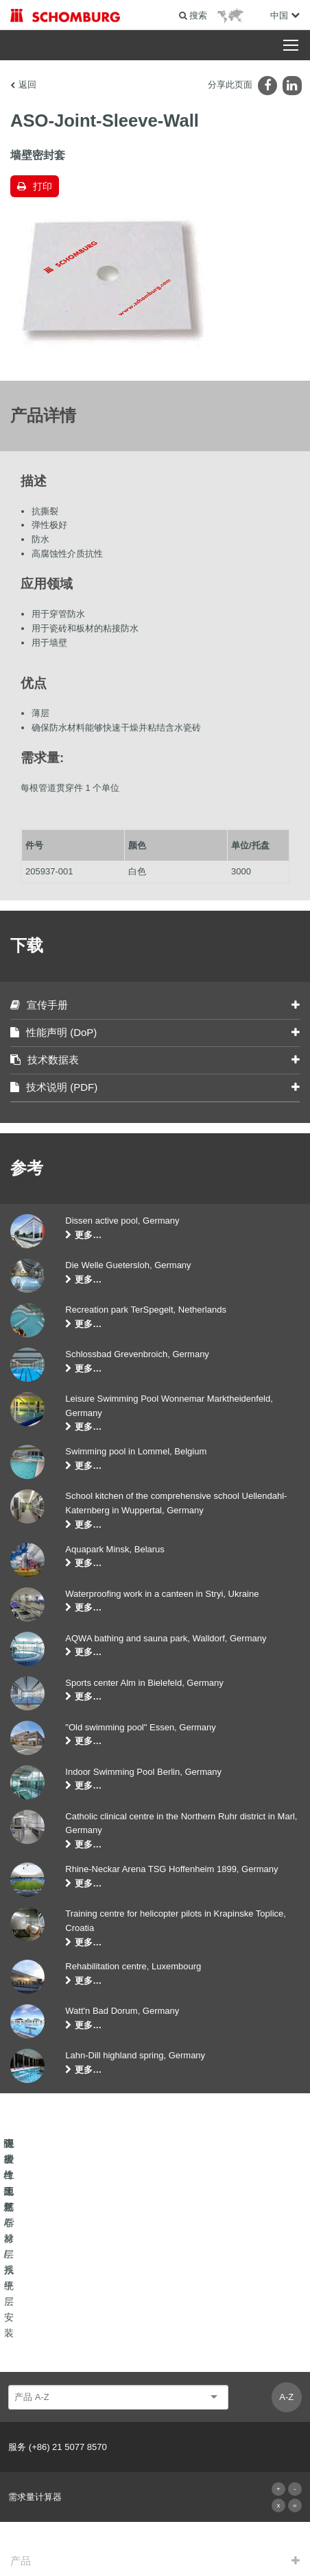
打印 (42, 186)
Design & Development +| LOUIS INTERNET (155, 2549)
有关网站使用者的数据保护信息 (171, 2529)
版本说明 (98, 2529)
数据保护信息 (253, 2529)
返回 (27, 84)
